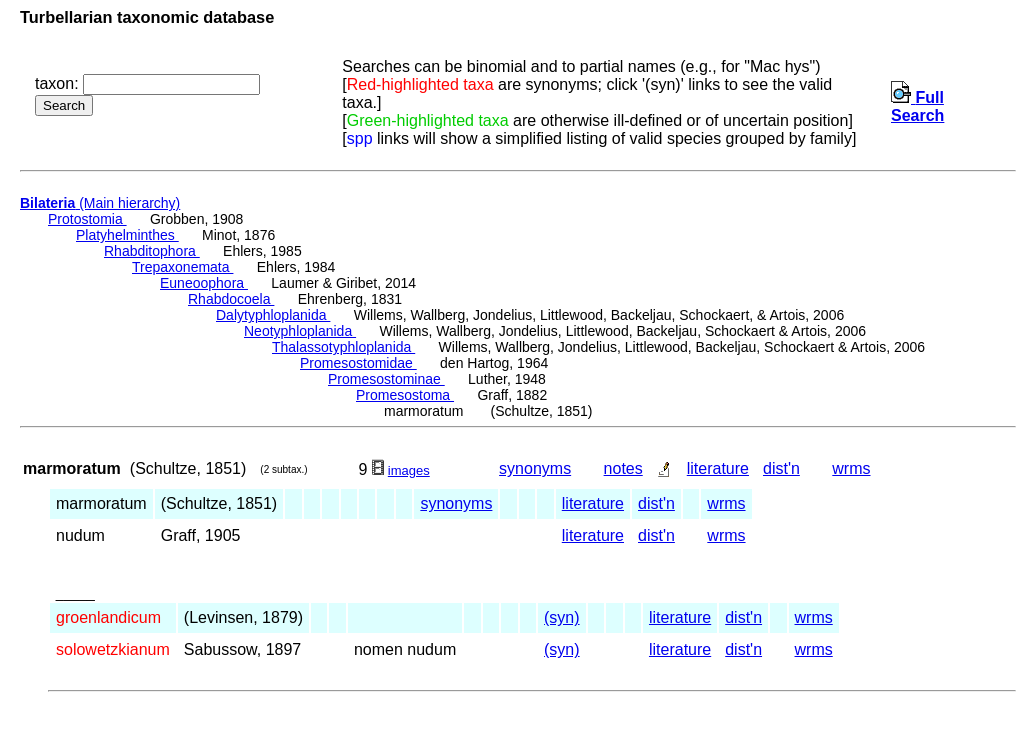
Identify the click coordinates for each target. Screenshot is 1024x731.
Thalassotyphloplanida (343, 347)
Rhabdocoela (231, 299)
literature (718, 468)
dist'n (781, 468)
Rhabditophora (152, 251)
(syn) (562, 617)
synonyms (535, 468)
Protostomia (87, 219)
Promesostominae (386, 379)
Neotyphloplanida (300, 331)
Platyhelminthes (127, 235)
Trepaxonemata (182, 267)
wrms (851, 468)
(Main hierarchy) (100, 203)
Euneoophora (204, 283)
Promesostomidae (358, 363)
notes (623, 468)
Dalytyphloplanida (273, 315)
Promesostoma (405, 395)
